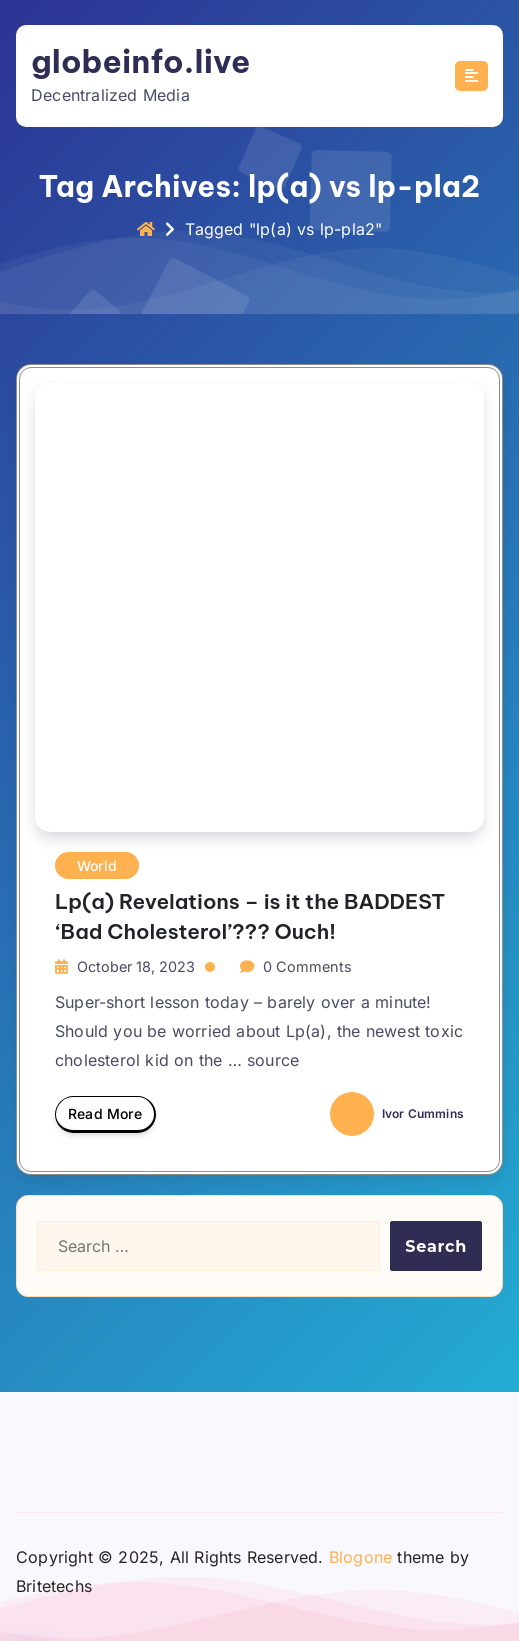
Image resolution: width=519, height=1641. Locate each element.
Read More (105, 1119)
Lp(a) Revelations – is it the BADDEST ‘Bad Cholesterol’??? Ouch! (250, 916)
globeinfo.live (141, 61)
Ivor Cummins (397, 1113)
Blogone (360, 1557)
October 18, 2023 (136, 966)
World (97, 865)
